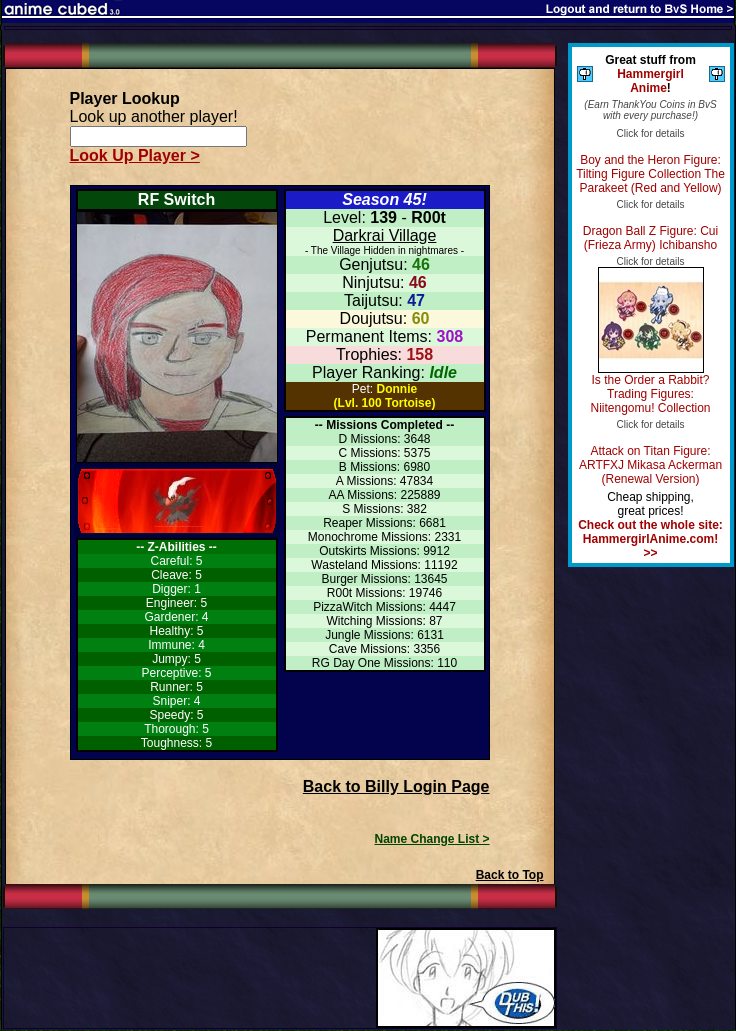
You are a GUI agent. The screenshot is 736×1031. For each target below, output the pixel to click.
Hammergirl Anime (650, 81)
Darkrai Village (385, 235)
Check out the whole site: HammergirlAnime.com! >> (650, 539)
